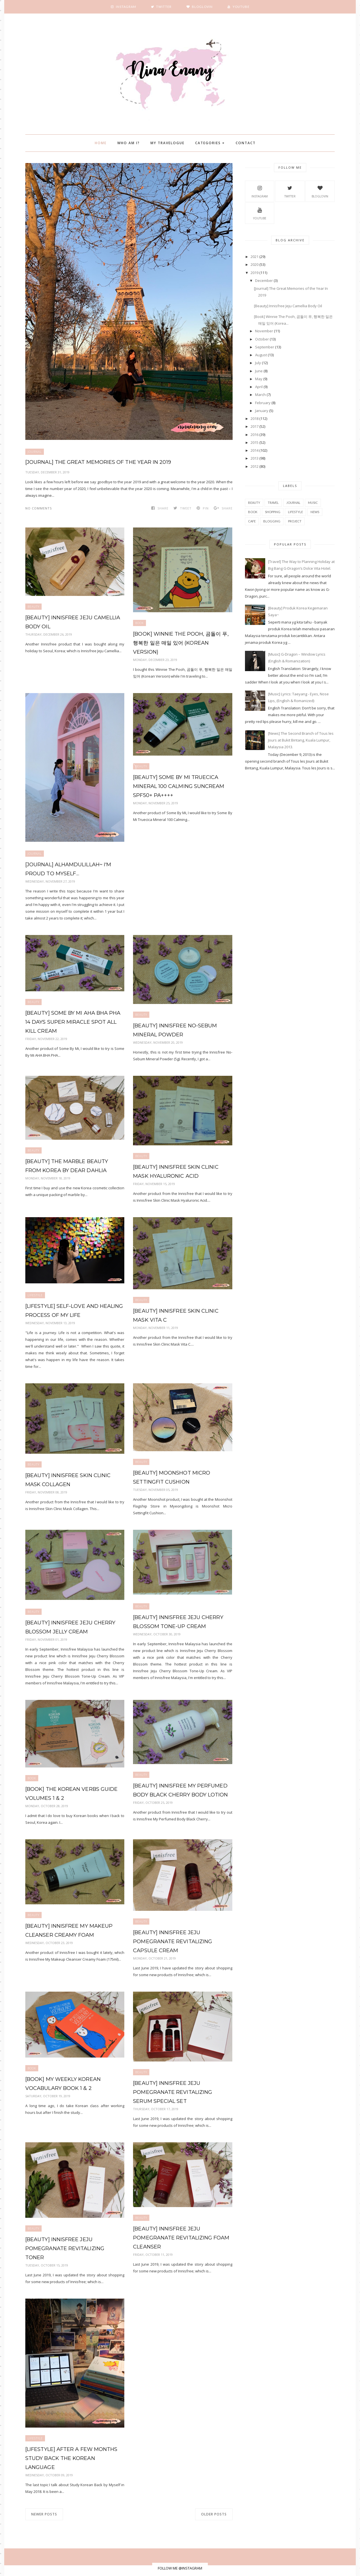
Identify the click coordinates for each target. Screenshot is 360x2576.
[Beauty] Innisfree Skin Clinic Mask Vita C (175, 1315)
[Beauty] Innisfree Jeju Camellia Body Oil (72, 622)
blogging (271, 521)
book (139, 623)
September (264, 346)
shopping (272, 512)
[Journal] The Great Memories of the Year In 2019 (97, 462)
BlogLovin (320, 191)
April (259, 386)
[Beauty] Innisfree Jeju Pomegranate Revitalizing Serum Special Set (182, 2092)
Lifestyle (35, 1295)
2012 (254, 466)
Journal (35, 452)
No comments (38, 508)
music (313, 502)
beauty (33, 607)
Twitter (290, 191)
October (262, 339)
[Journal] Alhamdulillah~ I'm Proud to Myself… (68, 869)
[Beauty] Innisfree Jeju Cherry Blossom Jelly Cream (70, 1627)
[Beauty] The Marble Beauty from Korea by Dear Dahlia (66, 1166)
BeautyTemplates (194, 2569)
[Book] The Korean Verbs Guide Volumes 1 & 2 (71, 1793)
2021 (254, 256)
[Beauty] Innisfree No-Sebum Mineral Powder (174, 1030)
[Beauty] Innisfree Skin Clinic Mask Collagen (67, 1480)
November (264, 330)
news (314, 512)
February (263, 402)
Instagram (259, 191)
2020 (254, 264)
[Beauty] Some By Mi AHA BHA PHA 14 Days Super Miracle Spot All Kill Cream (72, 1022)
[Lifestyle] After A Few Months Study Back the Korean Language (71, 2449)
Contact (246, 143)
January (261, 410)
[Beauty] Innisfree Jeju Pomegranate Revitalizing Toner (74, 2244)
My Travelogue (167, 143)
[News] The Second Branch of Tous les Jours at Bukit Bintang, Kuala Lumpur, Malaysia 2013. (301, 740)
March (260, 394)
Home (101, 143)
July (258, 362)
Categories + (210, 143)
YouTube (259, 213)
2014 (254, 450)
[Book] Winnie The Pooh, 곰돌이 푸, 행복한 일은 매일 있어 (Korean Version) (180, 643)
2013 (254, 458)
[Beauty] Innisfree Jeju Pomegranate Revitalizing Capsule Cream (172, 1941)
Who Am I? (128, 143)
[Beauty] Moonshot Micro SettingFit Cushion (171, 1477)
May (258, 378)
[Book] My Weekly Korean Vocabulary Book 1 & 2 (62, 2083)
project (295, 521)
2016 (254, 434)
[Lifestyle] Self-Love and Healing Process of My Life (73, 1310)
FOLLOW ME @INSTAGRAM (180, 2559)
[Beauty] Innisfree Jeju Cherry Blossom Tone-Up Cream (177, 1621)
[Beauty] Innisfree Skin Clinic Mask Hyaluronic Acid (175, 1171)
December (264, 280)
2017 (254, 426)
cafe (252, 521)
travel (273, 502)
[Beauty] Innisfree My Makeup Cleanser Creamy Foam (68, 1930)
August (261, 354)
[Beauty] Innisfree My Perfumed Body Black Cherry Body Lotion (180, 1790)
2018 (254, 418)
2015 (254, 442)
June (259, 370)
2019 (254, 272)
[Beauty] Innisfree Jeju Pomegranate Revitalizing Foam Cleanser (181, 2238)
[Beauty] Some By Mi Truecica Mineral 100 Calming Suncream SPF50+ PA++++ (178, 786)
